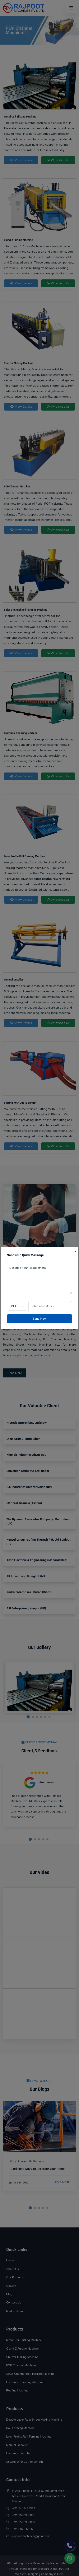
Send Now (40, 1319)
